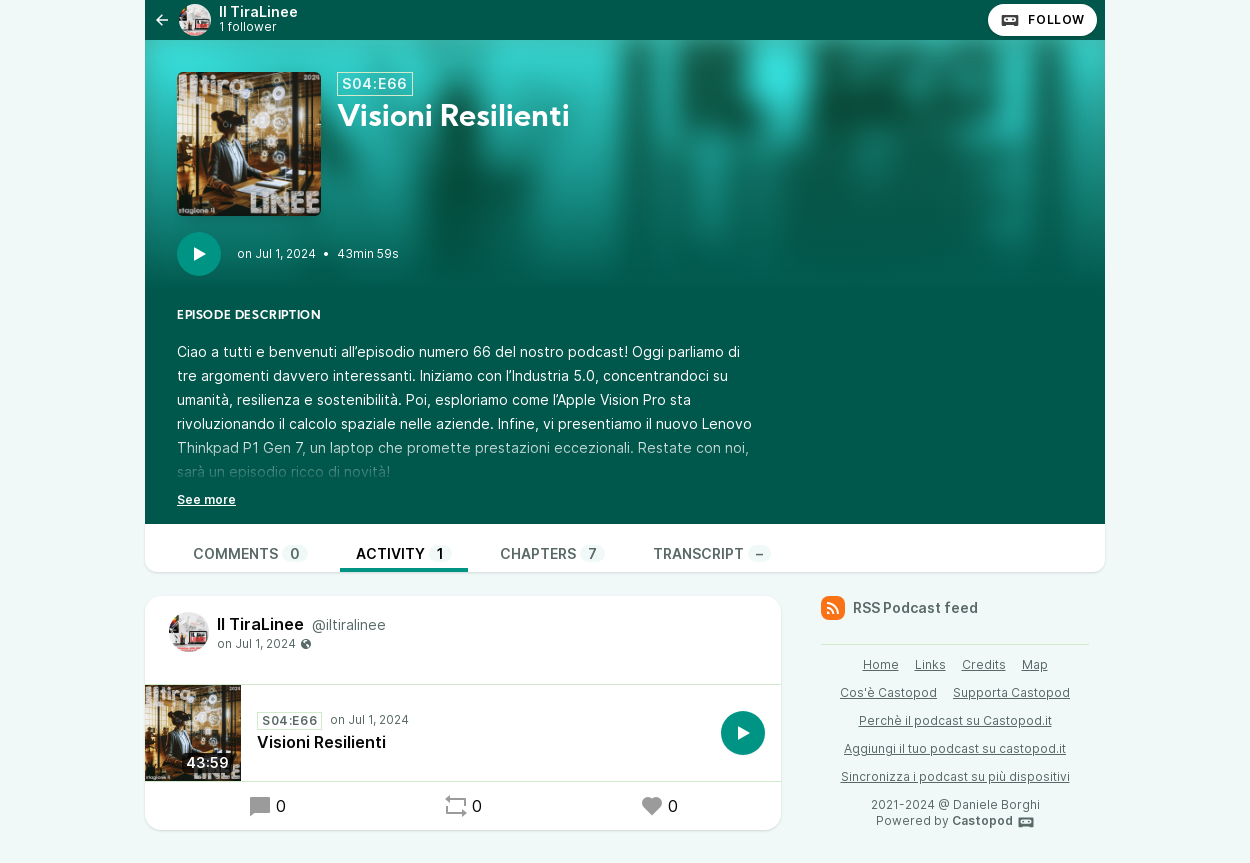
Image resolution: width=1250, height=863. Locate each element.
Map (1035, 664)
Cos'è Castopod (888, 692)
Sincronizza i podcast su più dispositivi (955, 776)
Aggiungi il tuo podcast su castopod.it (955, 748)
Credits (984, 664)
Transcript (712, 553)
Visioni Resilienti (321, 742)
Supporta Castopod (1011, 692)
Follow (1042, 20)
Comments (250, 553)
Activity (404, 553)
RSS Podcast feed (899, 608)
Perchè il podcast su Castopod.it (955, 720)
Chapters (552, 553)
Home (881, 664)
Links (930, 664)
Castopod (993, 822)
